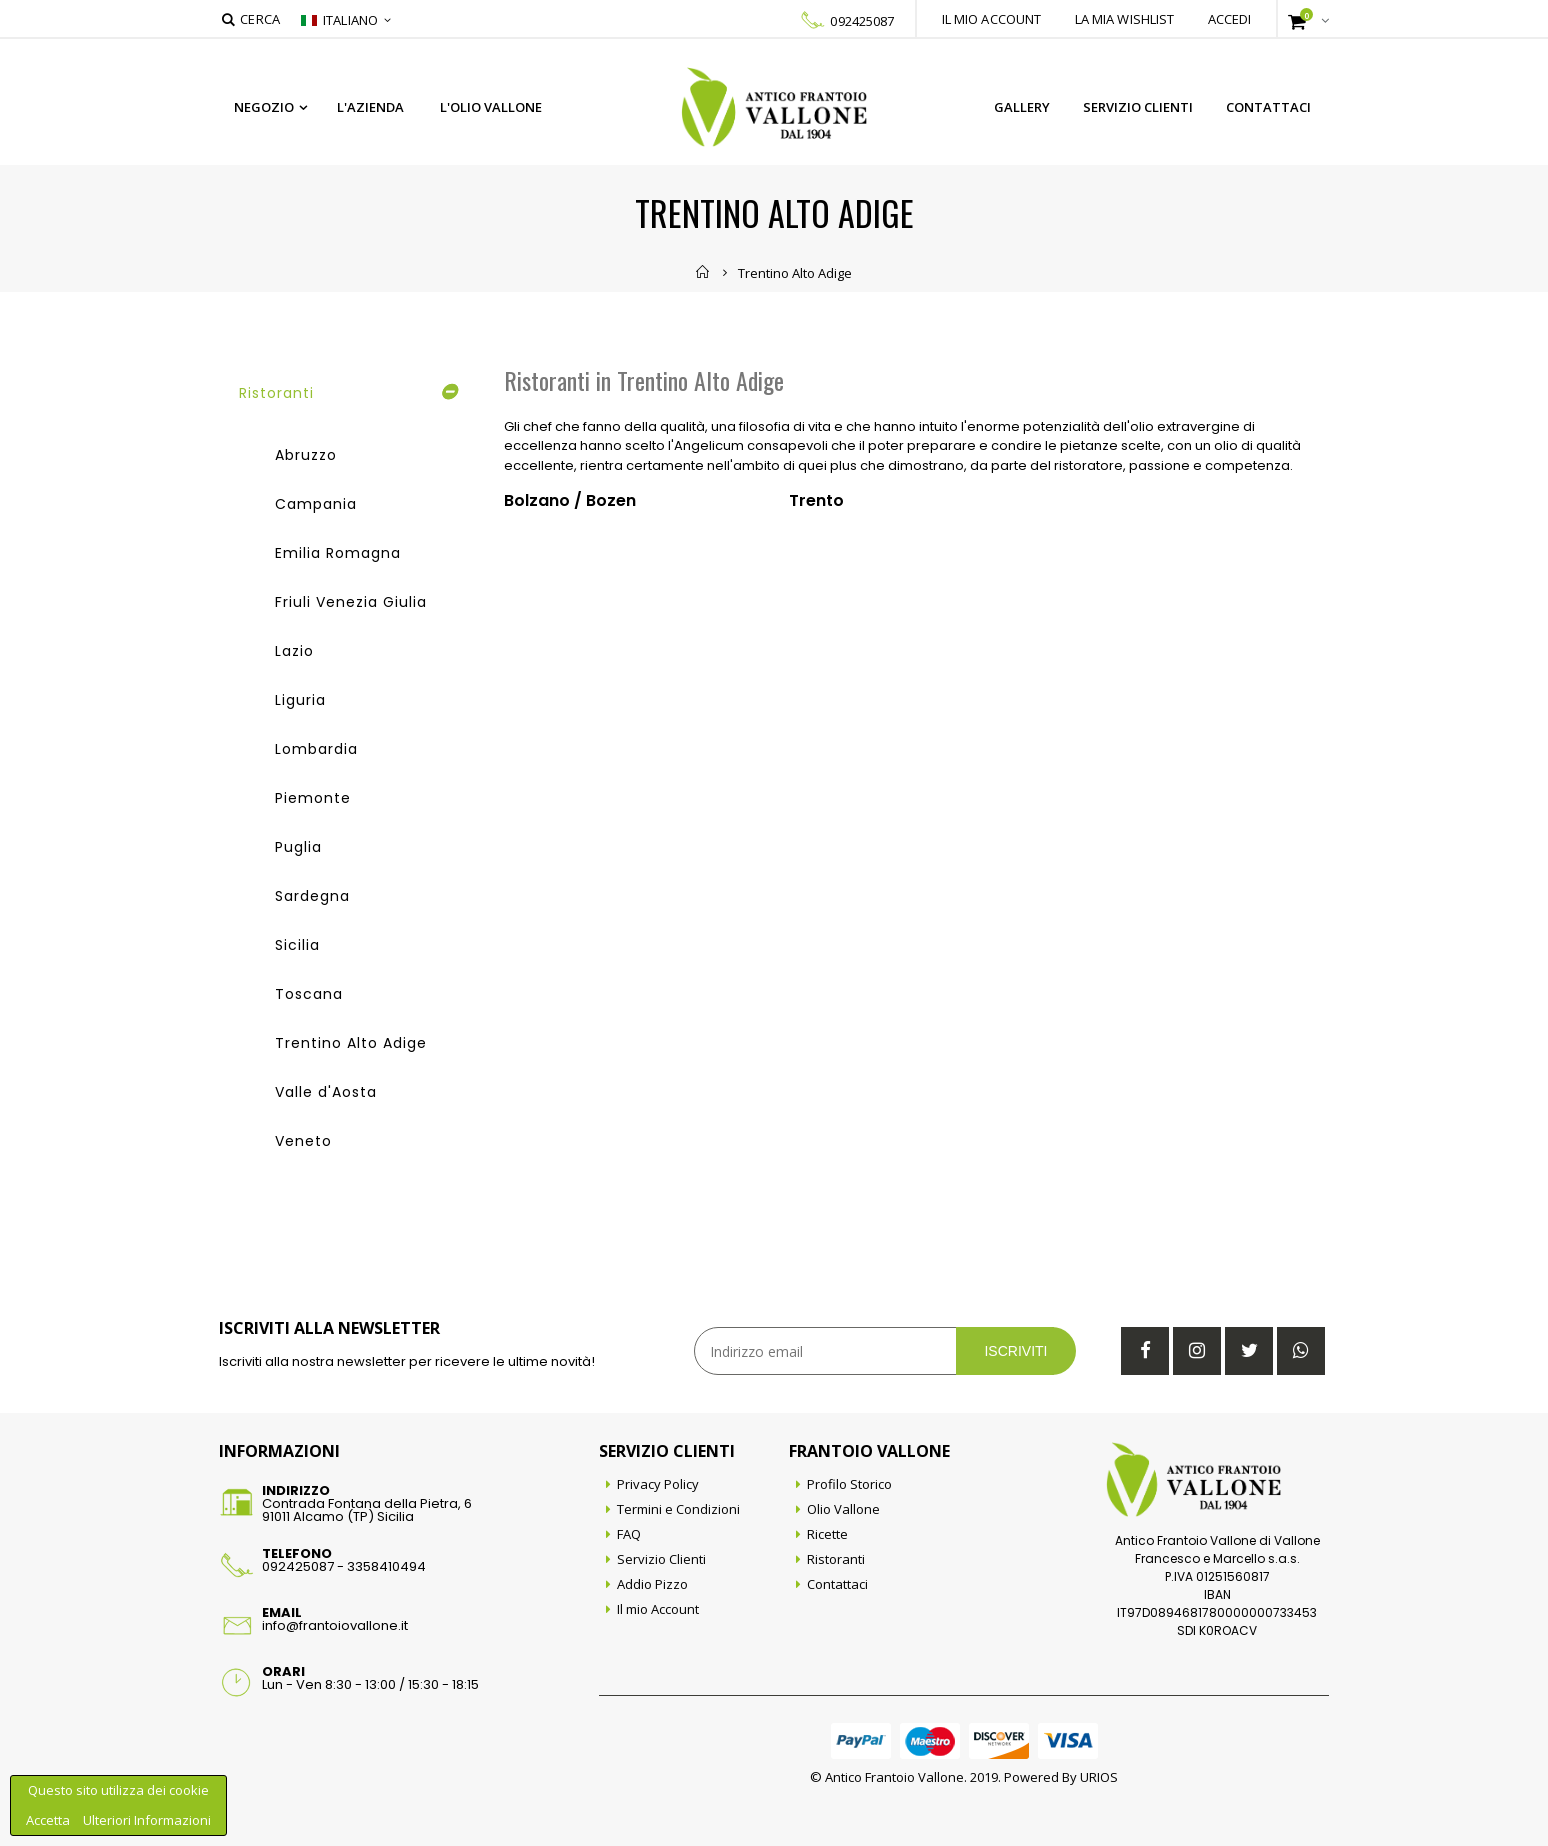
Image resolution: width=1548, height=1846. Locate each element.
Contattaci (1268, 107)
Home (703, 272)
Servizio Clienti (1138, 107)
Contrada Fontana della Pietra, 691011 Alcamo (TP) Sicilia (367, 1510)
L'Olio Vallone (491, 107)
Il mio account (992, 19)
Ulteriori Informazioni (147, 1820)
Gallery (1022, 107)
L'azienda (370, 107)
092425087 (862, 21)
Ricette (827, 1534)
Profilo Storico (849, 1484)
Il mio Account (658, 1609)
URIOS (1099, 1777)
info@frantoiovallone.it (335, 1625)
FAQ (629, 1534)
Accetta (49, 1820)
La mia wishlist (1125, 19)
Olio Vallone (843, 1509)
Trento (816, 500)
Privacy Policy (658, 1484)
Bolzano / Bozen (570, 500)
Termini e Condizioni (678, 1509)
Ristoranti (836, 1559)
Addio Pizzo (652, 1584)
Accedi (1230, 19)
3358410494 (386, 1566)
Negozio (264, 107)
